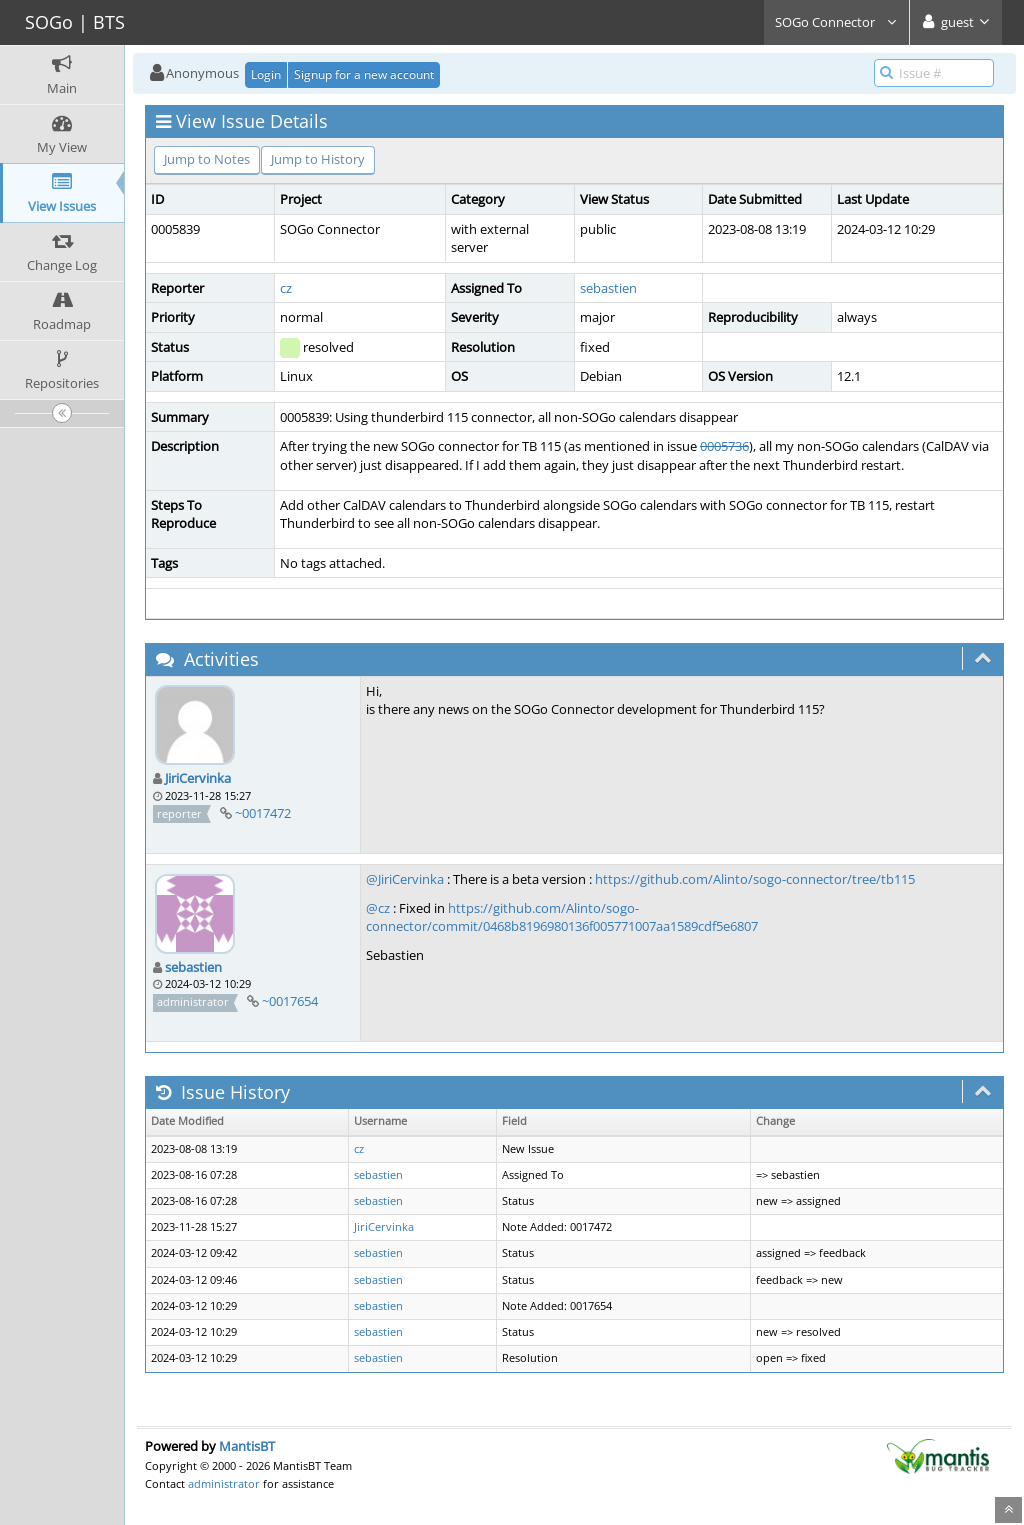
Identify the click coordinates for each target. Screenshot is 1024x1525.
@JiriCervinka (405, 879)
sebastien (608, 288)
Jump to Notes (207, 159)
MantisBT (247, 1446)
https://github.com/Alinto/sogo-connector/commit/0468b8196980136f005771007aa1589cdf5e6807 (562, 917)
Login (266, 74)
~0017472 (263, 813)
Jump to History (318, 159)
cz (286, 288)
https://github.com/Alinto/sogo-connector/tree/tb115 (755, 879)
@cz (378, 908)
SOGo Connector (836, 22)
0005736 (724, 446)
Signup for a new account (364, 74)
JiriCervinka (198, 778)
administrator (224, 1483)
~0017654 (290, 1001)
